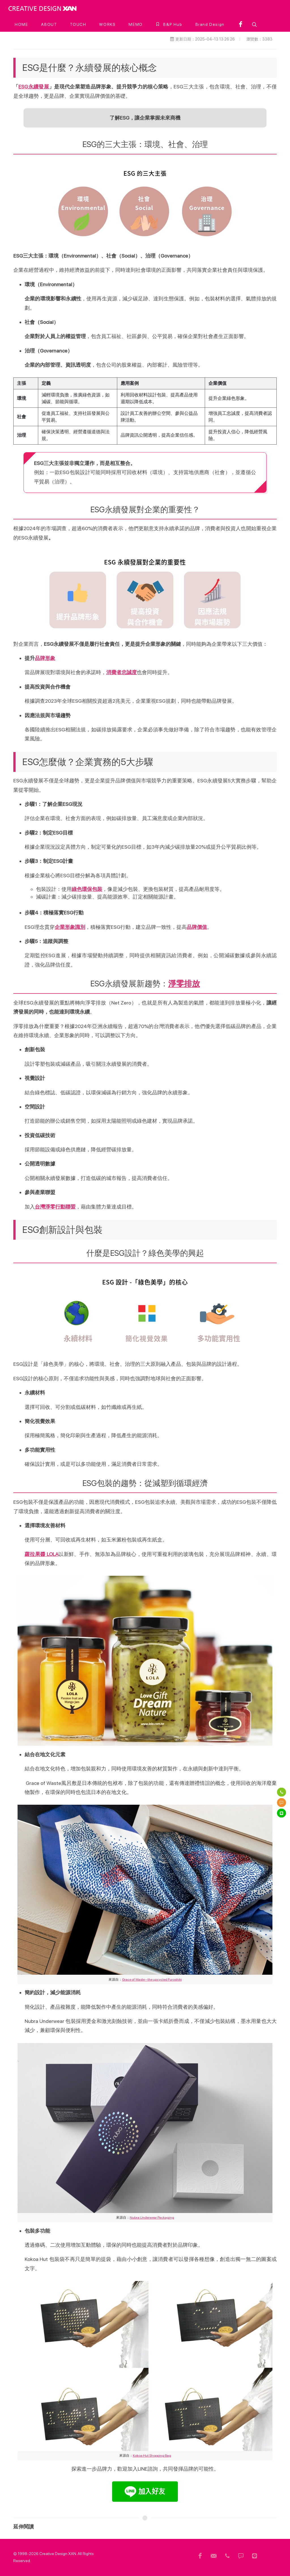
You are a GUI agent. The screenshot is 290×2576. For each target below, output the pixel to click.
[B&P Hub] (169, 24)
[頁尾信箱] (213, 2556)
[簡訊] (281, 1802)
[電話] (281, 1791)
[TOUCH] (78, 24)
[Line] (281, 1812)
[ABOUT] (49, 24)
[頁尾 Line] (254, 2556)
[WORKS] (107, 24)
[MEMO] (135, 24)
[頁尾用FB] (200, 2556)
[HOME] (21, 24)
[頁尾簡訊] (241, 2556)
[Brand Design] (210, 24)
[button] (254, 24)
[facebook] (240, 24)
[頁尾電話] (227, 2556)
